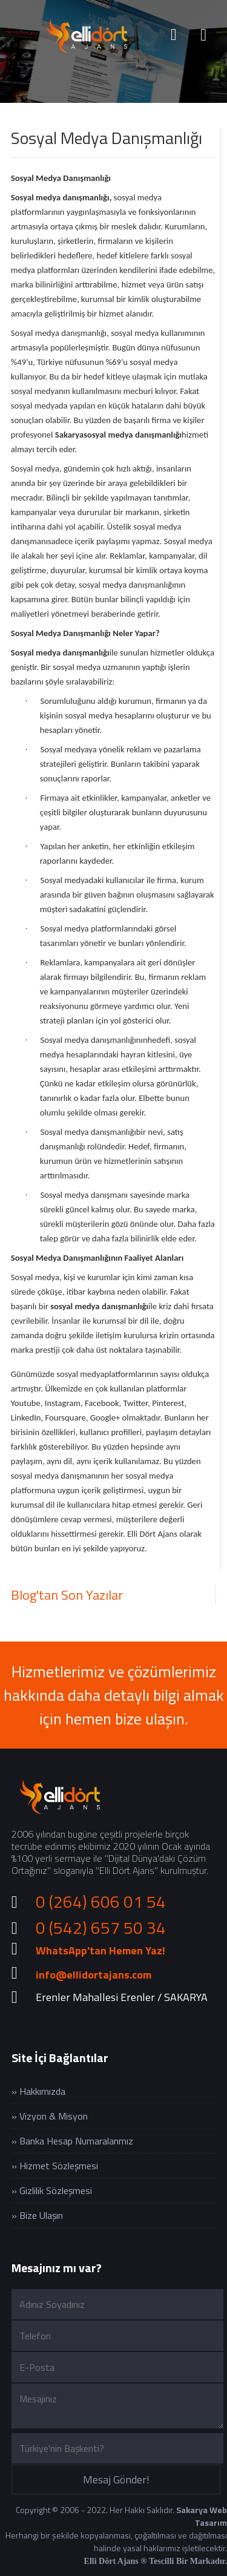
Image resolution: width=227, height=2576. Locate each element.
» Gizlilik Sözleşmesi (52, 2190)
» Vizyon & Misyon (50, 2116)
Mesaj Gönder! (116, 2479)
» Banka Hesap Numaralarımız (72, 2141)
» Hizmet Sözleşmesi (55, 2165)
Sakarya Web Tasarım (201, 2516)
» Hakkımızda (38, 2091)
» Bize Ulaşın (37, 2215)
